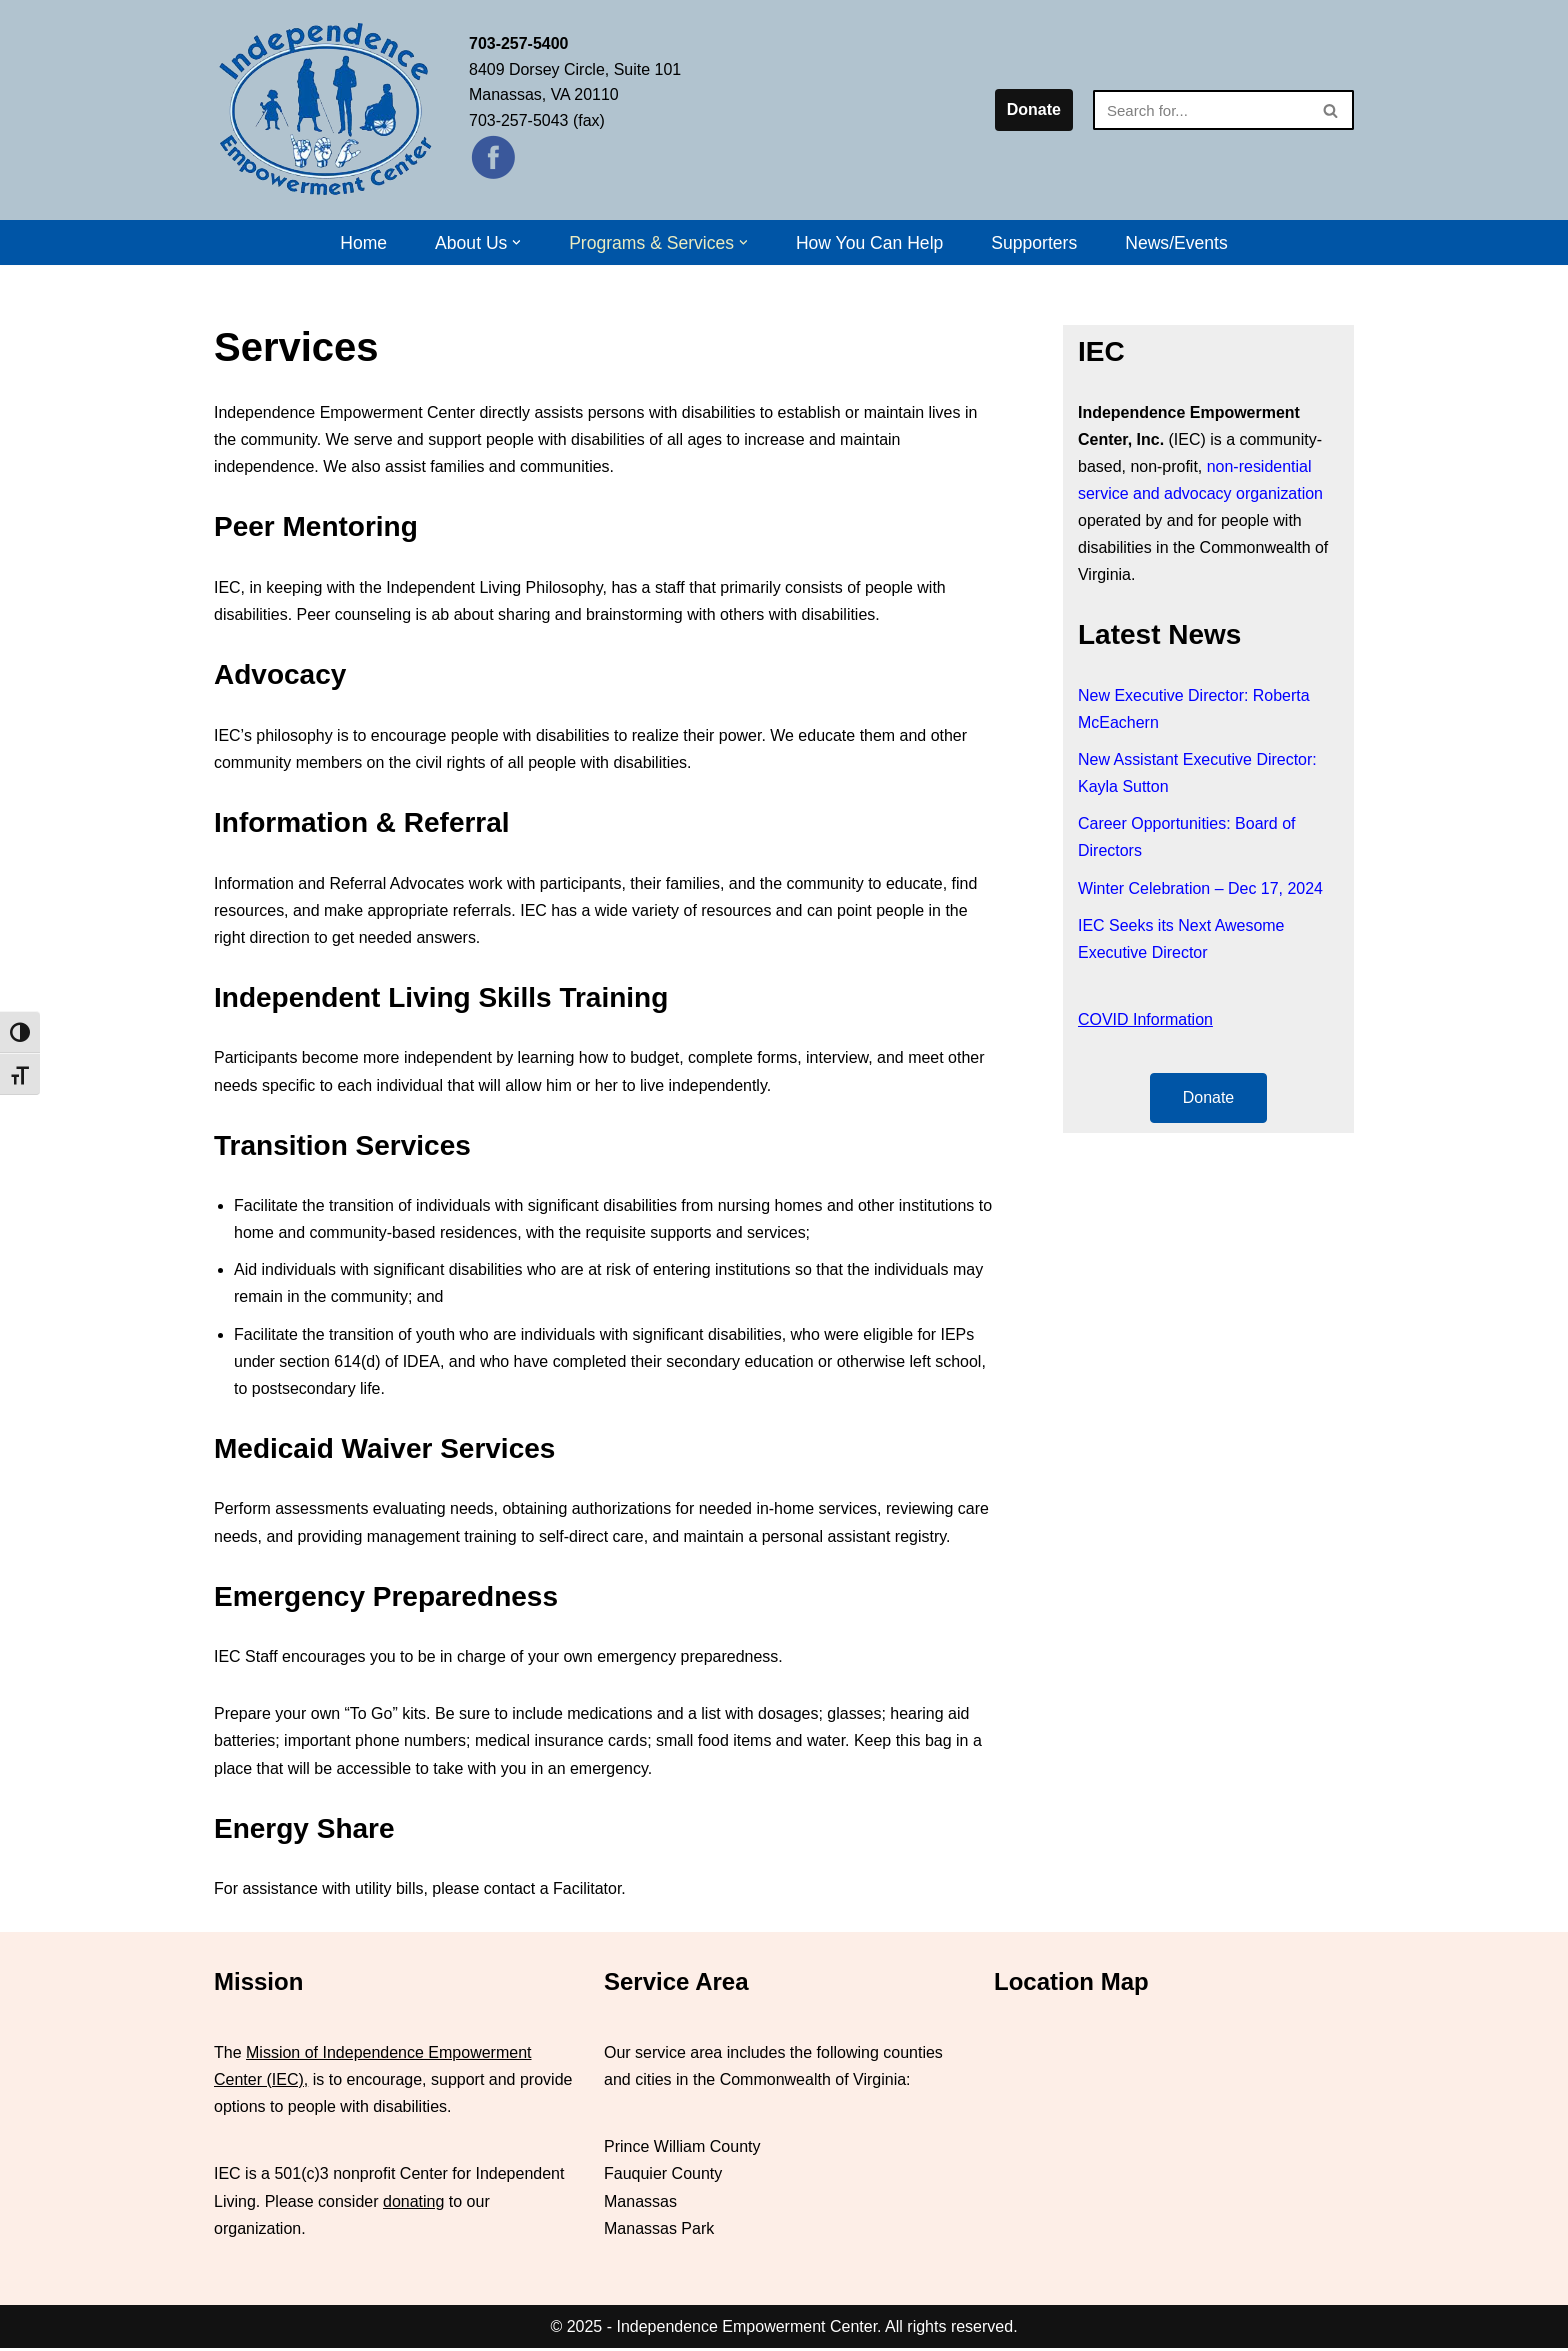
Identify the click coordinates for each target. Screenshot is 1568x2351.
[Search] (1201, 110)
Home (363, 243)
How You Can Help (870, 243)
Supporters (1035, 243)
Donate (1034, 109)
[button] (516, 242)
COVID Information (1145, 1020)
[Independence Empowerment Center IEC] (326, 110)
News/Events (1177, 243)
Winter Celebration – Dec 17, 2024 (1200, 889)
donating (413, 2203)
